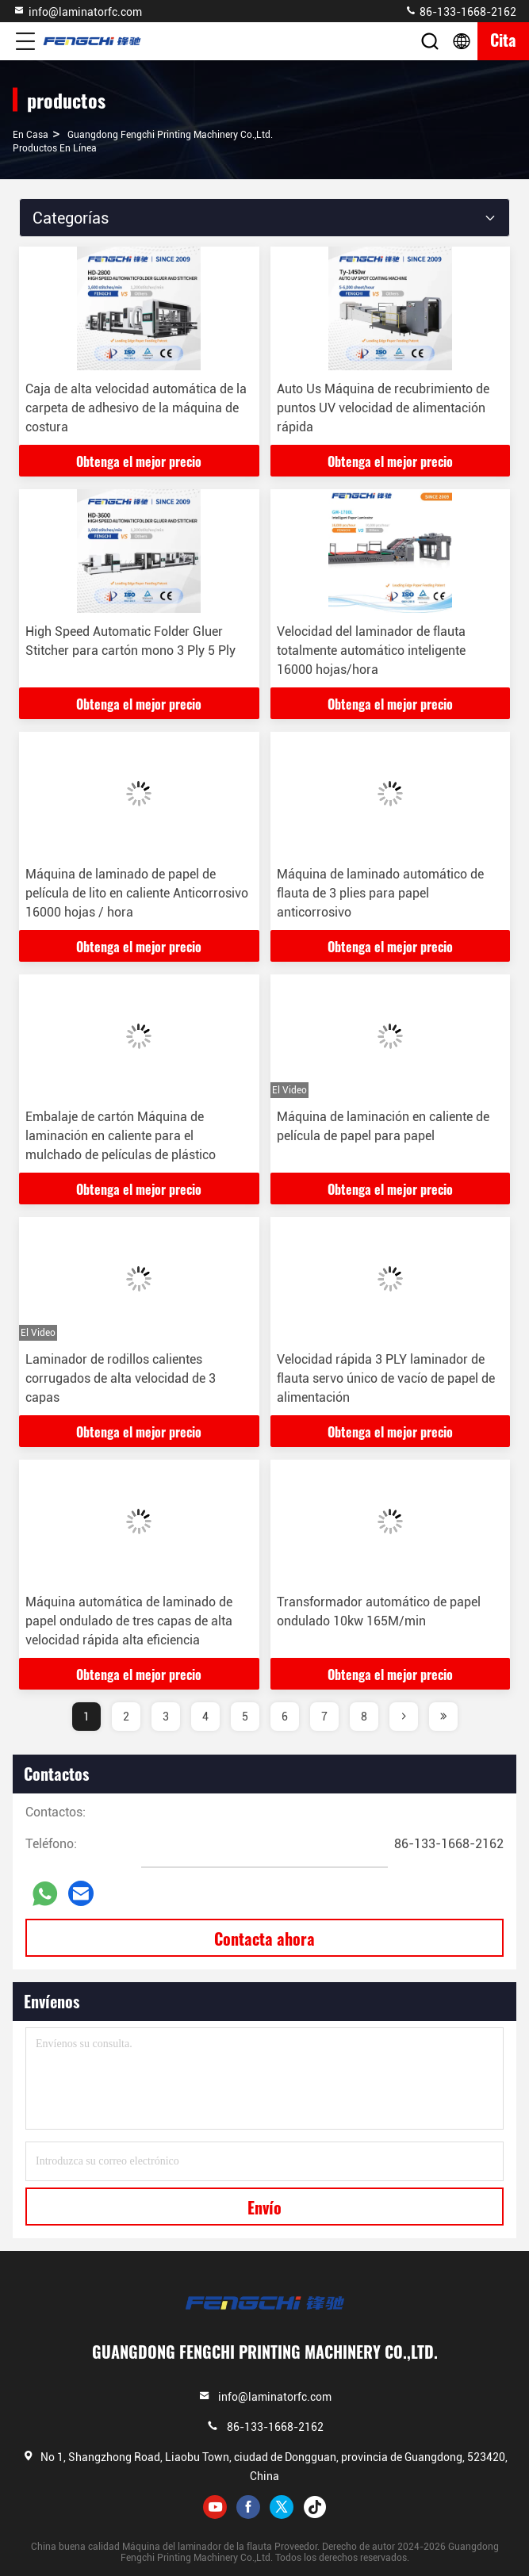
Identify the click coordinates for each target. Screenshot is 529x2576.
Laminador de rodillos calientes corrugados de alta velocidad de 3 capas (120, 1378)
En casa (30, 134)
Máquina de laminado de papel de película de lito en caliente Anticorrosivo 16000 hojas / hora (136, 893)
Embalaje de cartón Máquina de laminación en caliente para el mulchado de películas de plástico (120, 1135)
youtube (215, 2507)
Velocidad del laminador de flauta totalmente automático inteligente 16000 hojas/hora (371, 650)
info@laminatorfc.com (77, 11)
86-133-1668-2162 (460, 11)
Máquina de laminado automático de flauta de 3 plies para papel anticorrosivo (380, 893)
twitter (281, 2507)
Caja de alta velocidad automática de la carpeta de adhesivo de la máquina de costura (136, 407)
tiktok (315, 2507)
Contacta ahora (264, 1938)
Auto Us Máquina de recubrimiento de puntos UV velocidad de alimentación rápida (383, 407)
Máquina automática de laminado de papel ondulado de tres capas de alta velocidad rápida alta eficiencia (128, 1621)
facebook (248, 2507)
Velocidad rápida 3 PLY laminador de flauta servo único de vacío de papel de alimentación (386, 1378)
